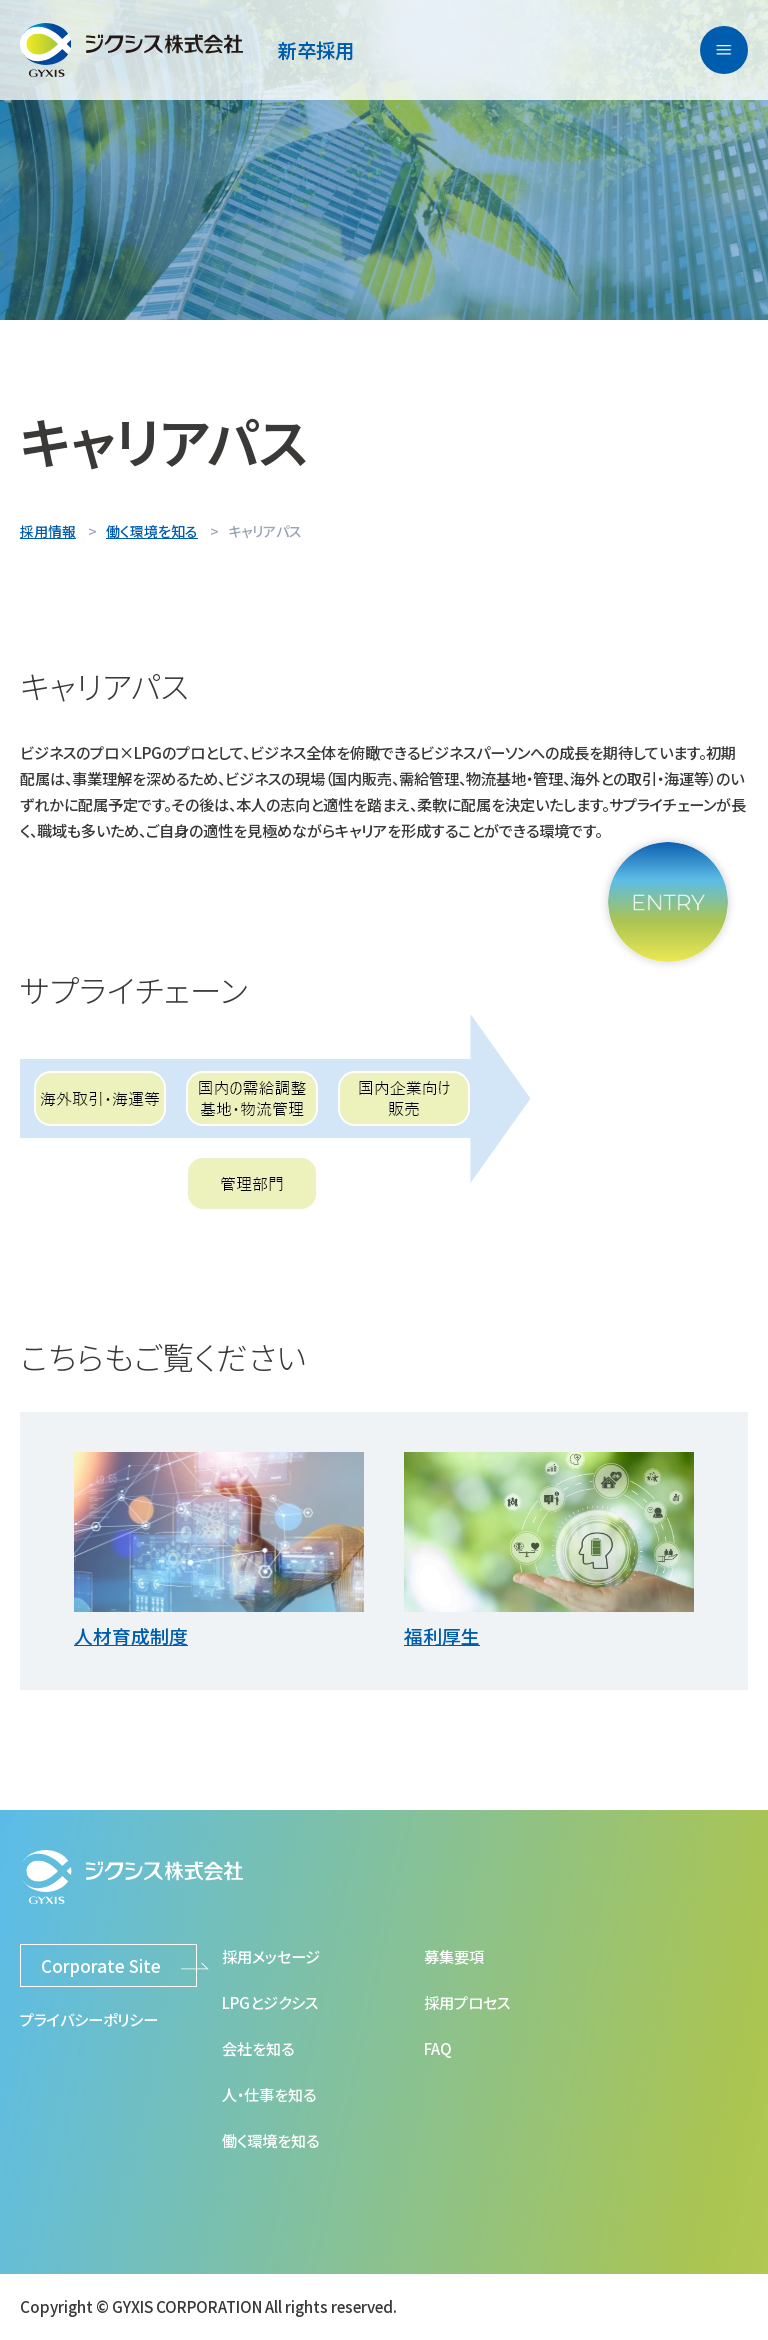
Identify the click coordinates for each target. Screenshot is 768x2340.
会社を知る (258, 2048)
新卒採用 (316, 50)
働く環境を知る (270, 2140)
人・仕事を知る (269, 2094)
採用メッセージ (271, 1956)
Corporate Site (101, 1965)
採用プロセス (467, 2002)
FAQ (438, 2048)
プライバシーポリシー (89, 2019)
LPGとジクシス (270, 2002)
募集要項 (454, 1956)
